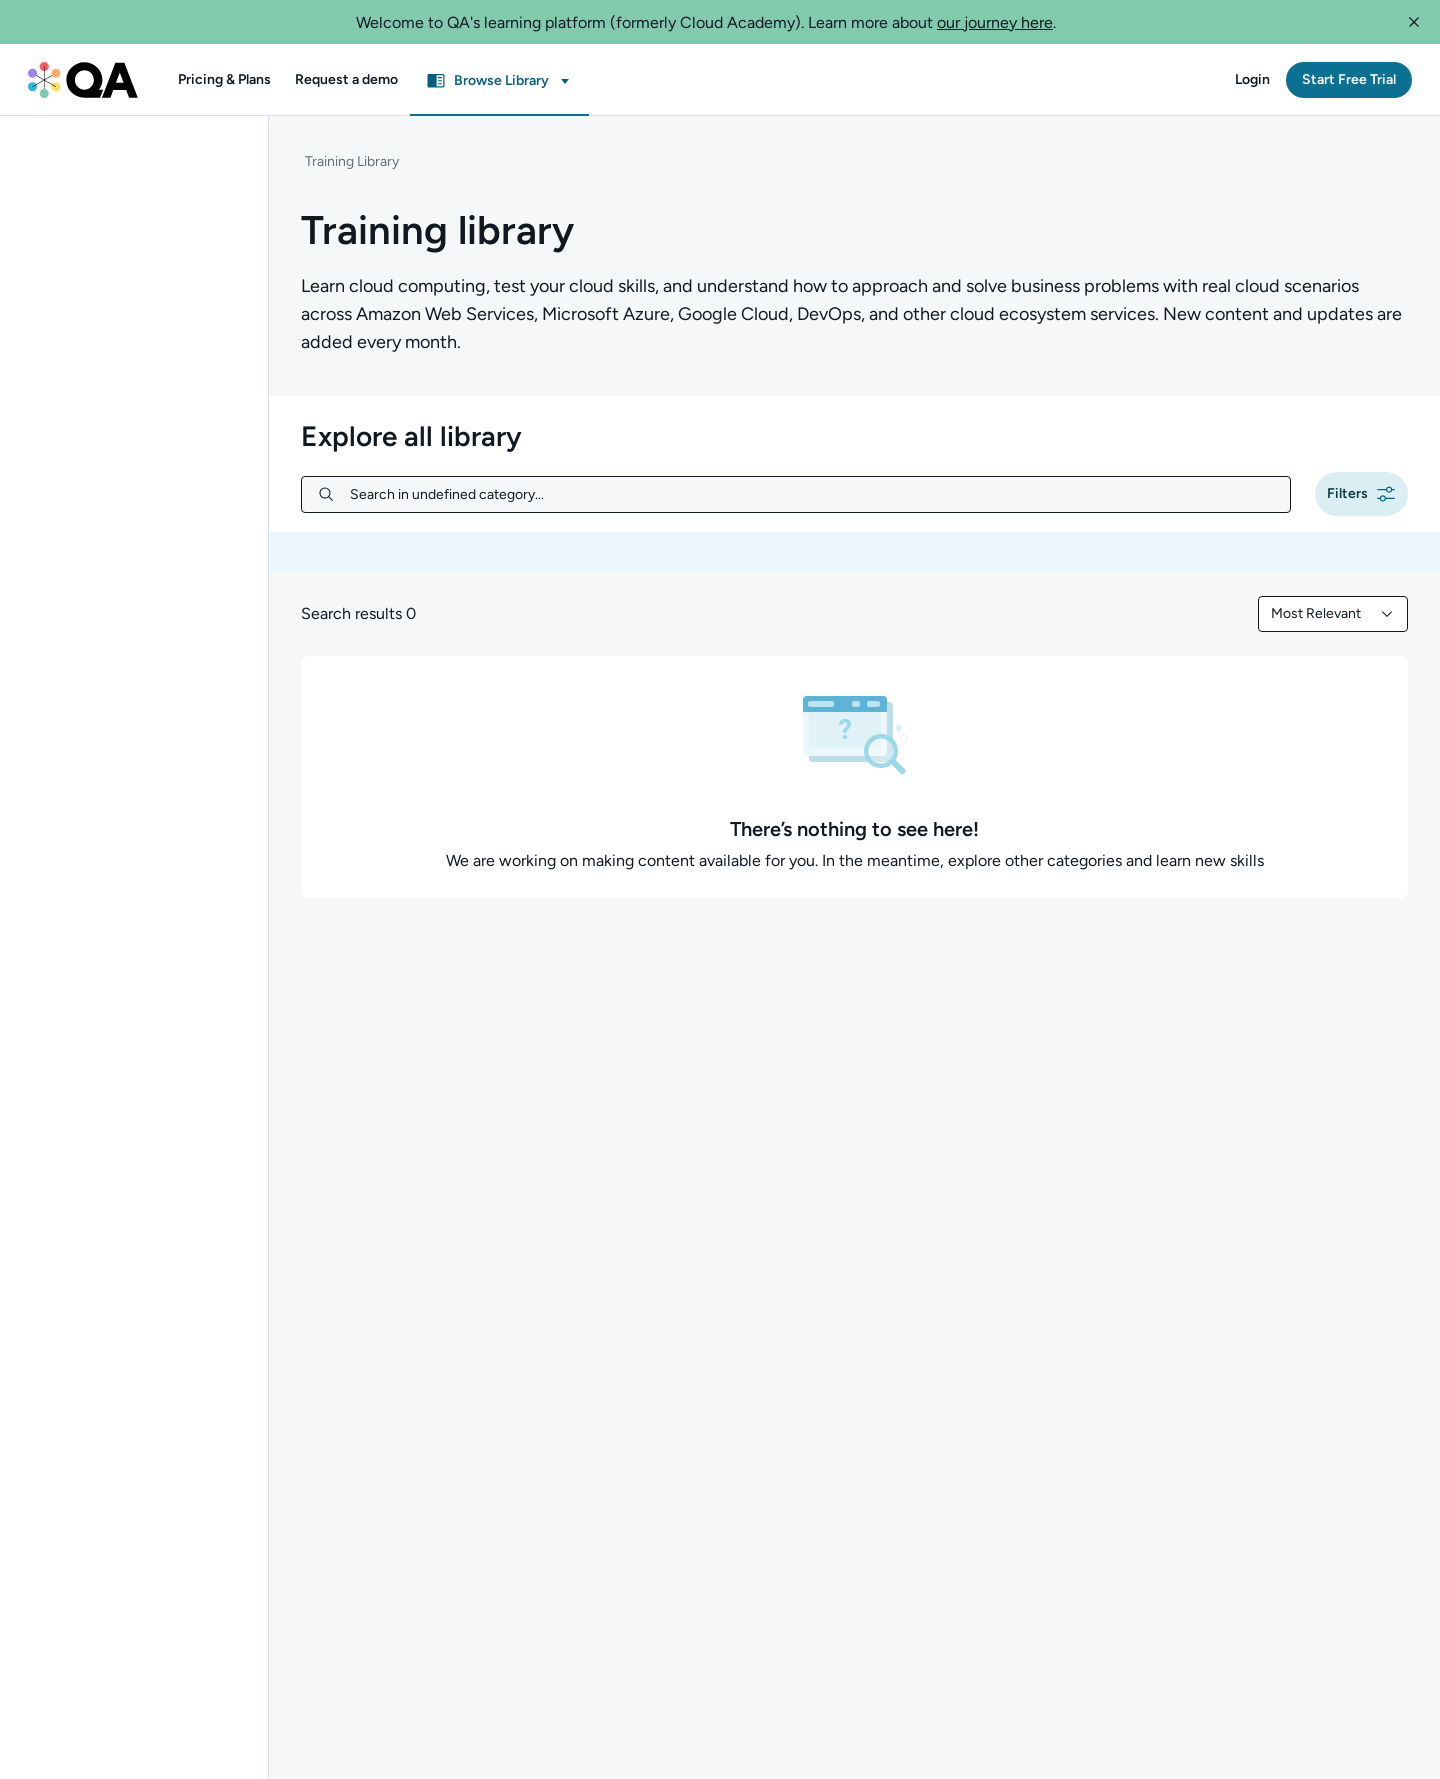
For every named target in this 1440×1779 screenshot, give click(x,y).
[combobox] (1333, 614)
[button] (1414, 22)
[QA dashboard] (83, 80)
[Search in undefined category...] (812, 494)
